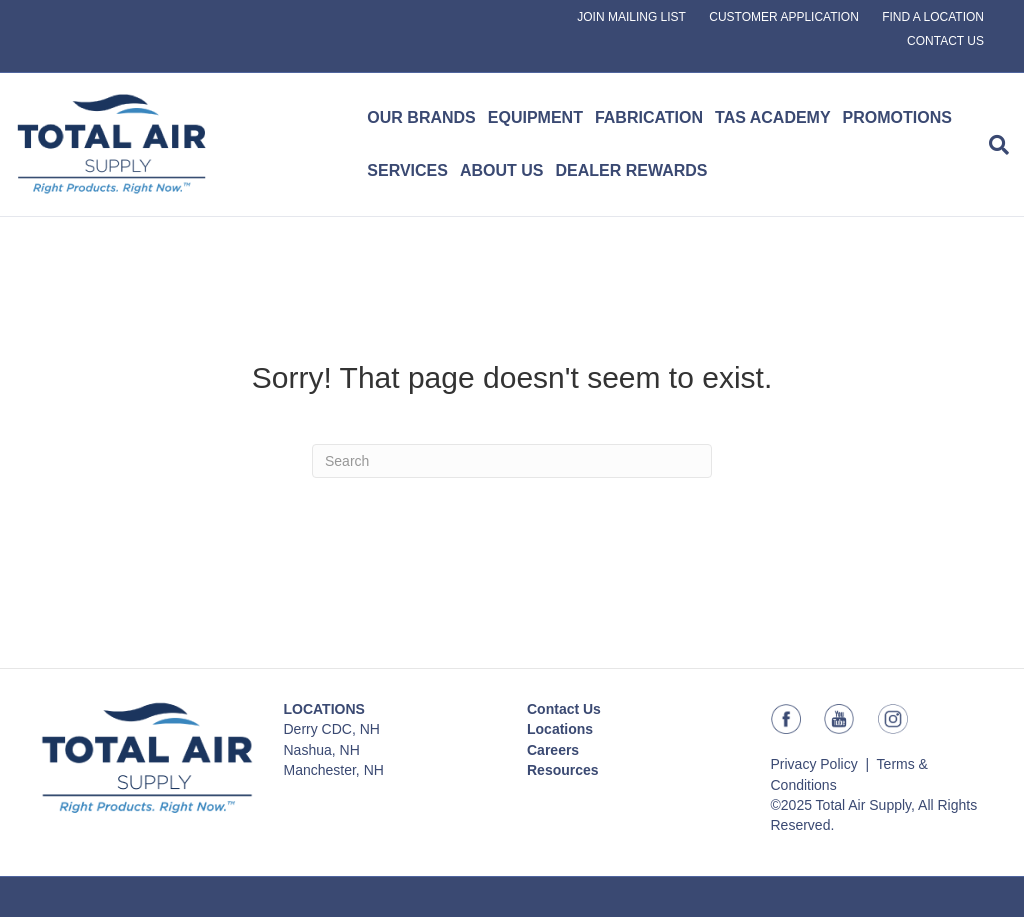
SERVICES (407, 170)
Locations (560, 729)
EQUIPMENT (535, 117)
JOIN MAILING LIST (631, 17)
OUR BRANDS (421, 117)
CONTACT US (945, 41)
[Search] (996, 145)
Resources (563, 770)
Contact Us (564, 709)
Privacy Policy (814, 764)
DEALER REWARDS (632, 170)
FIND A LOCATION (933, 17)
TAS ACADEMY (773, 117)
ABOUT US (502, 170)
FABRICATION (649, 117)
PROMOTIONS (897, 117)
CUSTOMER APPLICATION (784, 17)
